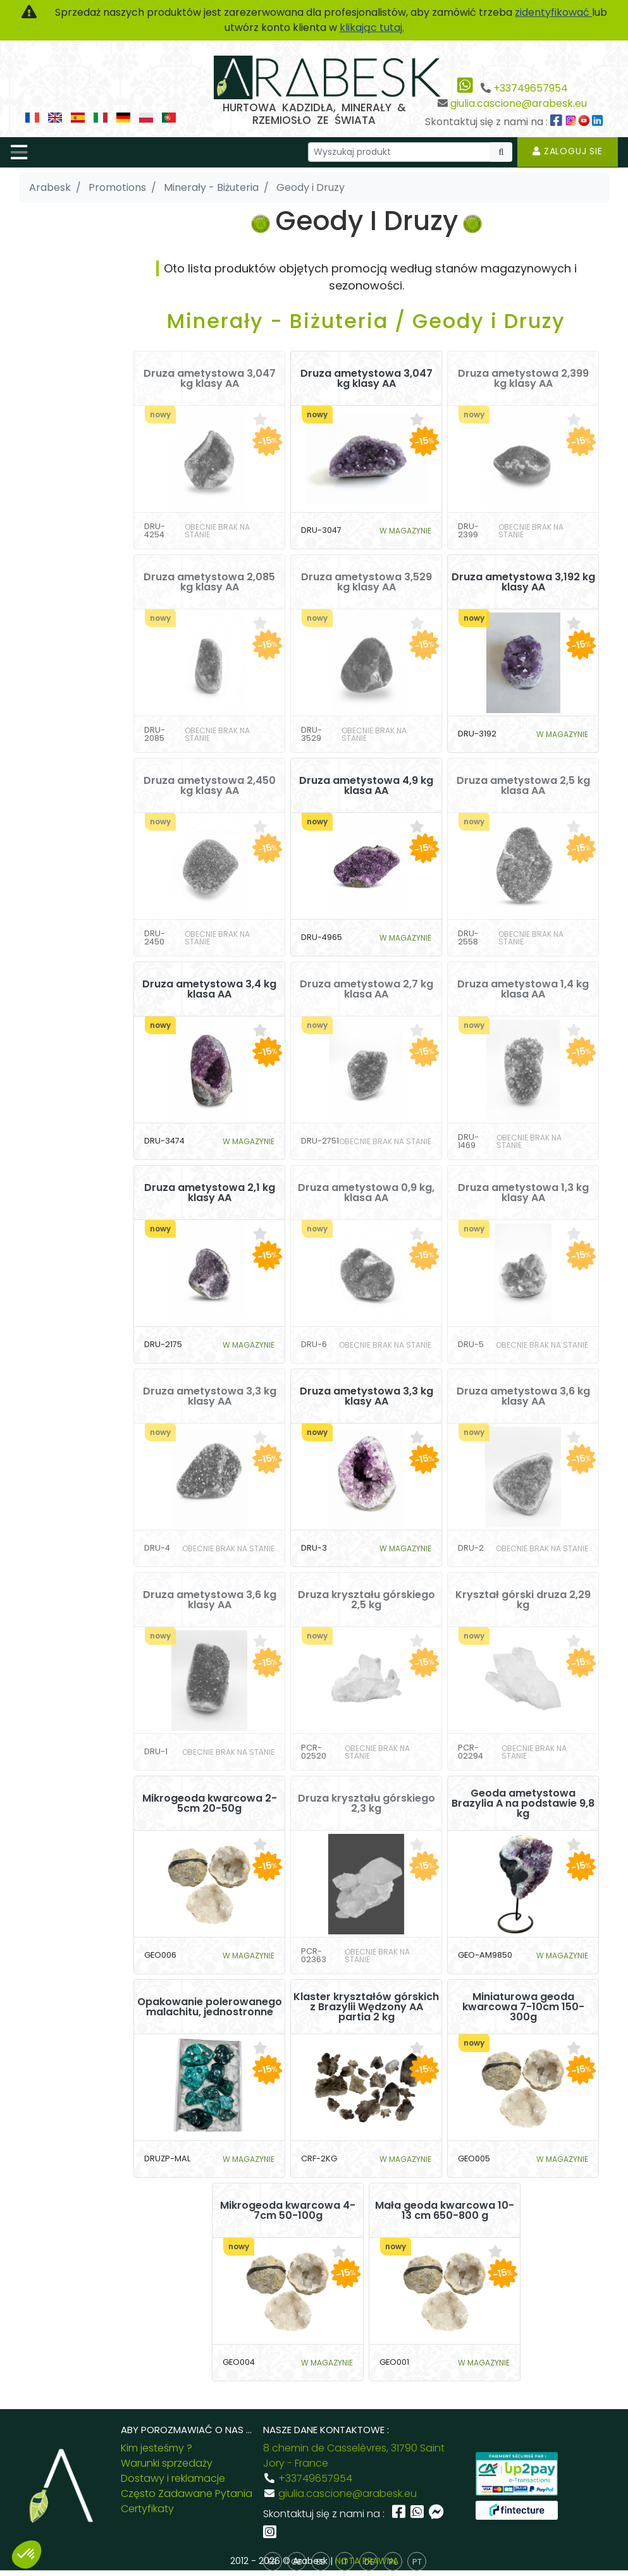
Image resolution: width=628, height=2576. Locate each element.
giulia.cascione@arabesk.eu (518, 103)
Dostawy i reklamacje (173, 2478)
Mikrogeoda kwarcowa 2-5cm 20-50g (209, 1803)
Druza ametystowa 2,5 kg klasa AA (523, 786)
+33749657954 (530, 88)
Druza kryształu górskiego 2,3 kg (366, 1803)
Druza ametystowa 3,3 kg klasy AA (209, 1396)
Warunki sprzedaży (166, 2463)
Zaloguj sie (568, 151)
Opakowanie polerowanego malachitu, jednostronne (209, 2007)
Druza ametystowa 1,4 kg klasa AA (523, 989)
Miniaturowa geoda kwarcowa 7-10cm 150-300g (523, 2007)
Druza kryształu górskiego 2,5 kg (366, 1600)
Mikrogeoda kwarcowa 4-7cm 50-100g (287, 2211)
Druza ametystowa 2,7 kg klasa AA (366, 989)
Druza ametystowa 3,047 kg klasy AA (210, 379)
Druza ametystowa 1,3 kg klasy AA (523, 1193)
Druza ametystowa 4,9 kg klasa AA (366, 786)
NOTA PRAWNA (366, 2561)
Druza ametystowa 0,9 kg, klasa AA (366, 1193)
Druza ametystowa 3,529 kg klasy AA (366, 582)
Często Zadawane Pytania (186, 2493)
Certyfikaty (147, 2508)
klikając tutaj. (372, 27)
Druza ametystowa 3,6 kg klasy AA (523, 1396)
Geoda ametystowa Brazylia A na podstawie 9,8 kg (523, 1803)
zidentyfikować (553, 12)
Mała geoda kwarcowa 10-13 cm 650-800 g (444, 2211)
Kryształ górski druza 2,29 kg (523, 1600)
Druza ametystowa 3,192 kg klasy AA (523, 582)
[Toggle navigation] (19, 152)
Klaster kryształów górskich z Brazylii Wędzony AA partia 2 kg (366, 2007)
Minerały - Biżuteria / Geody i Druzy (366, 321)
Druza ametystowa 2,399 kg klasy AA (523, 379)
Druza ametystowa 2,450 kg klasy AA (210, 786)
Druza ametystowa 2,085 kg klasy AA (209, 582)
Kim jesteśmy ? (156, 2448)
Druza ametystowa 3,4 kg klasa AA (209, 989)
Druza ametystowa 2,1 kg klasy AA (209, 1193)
